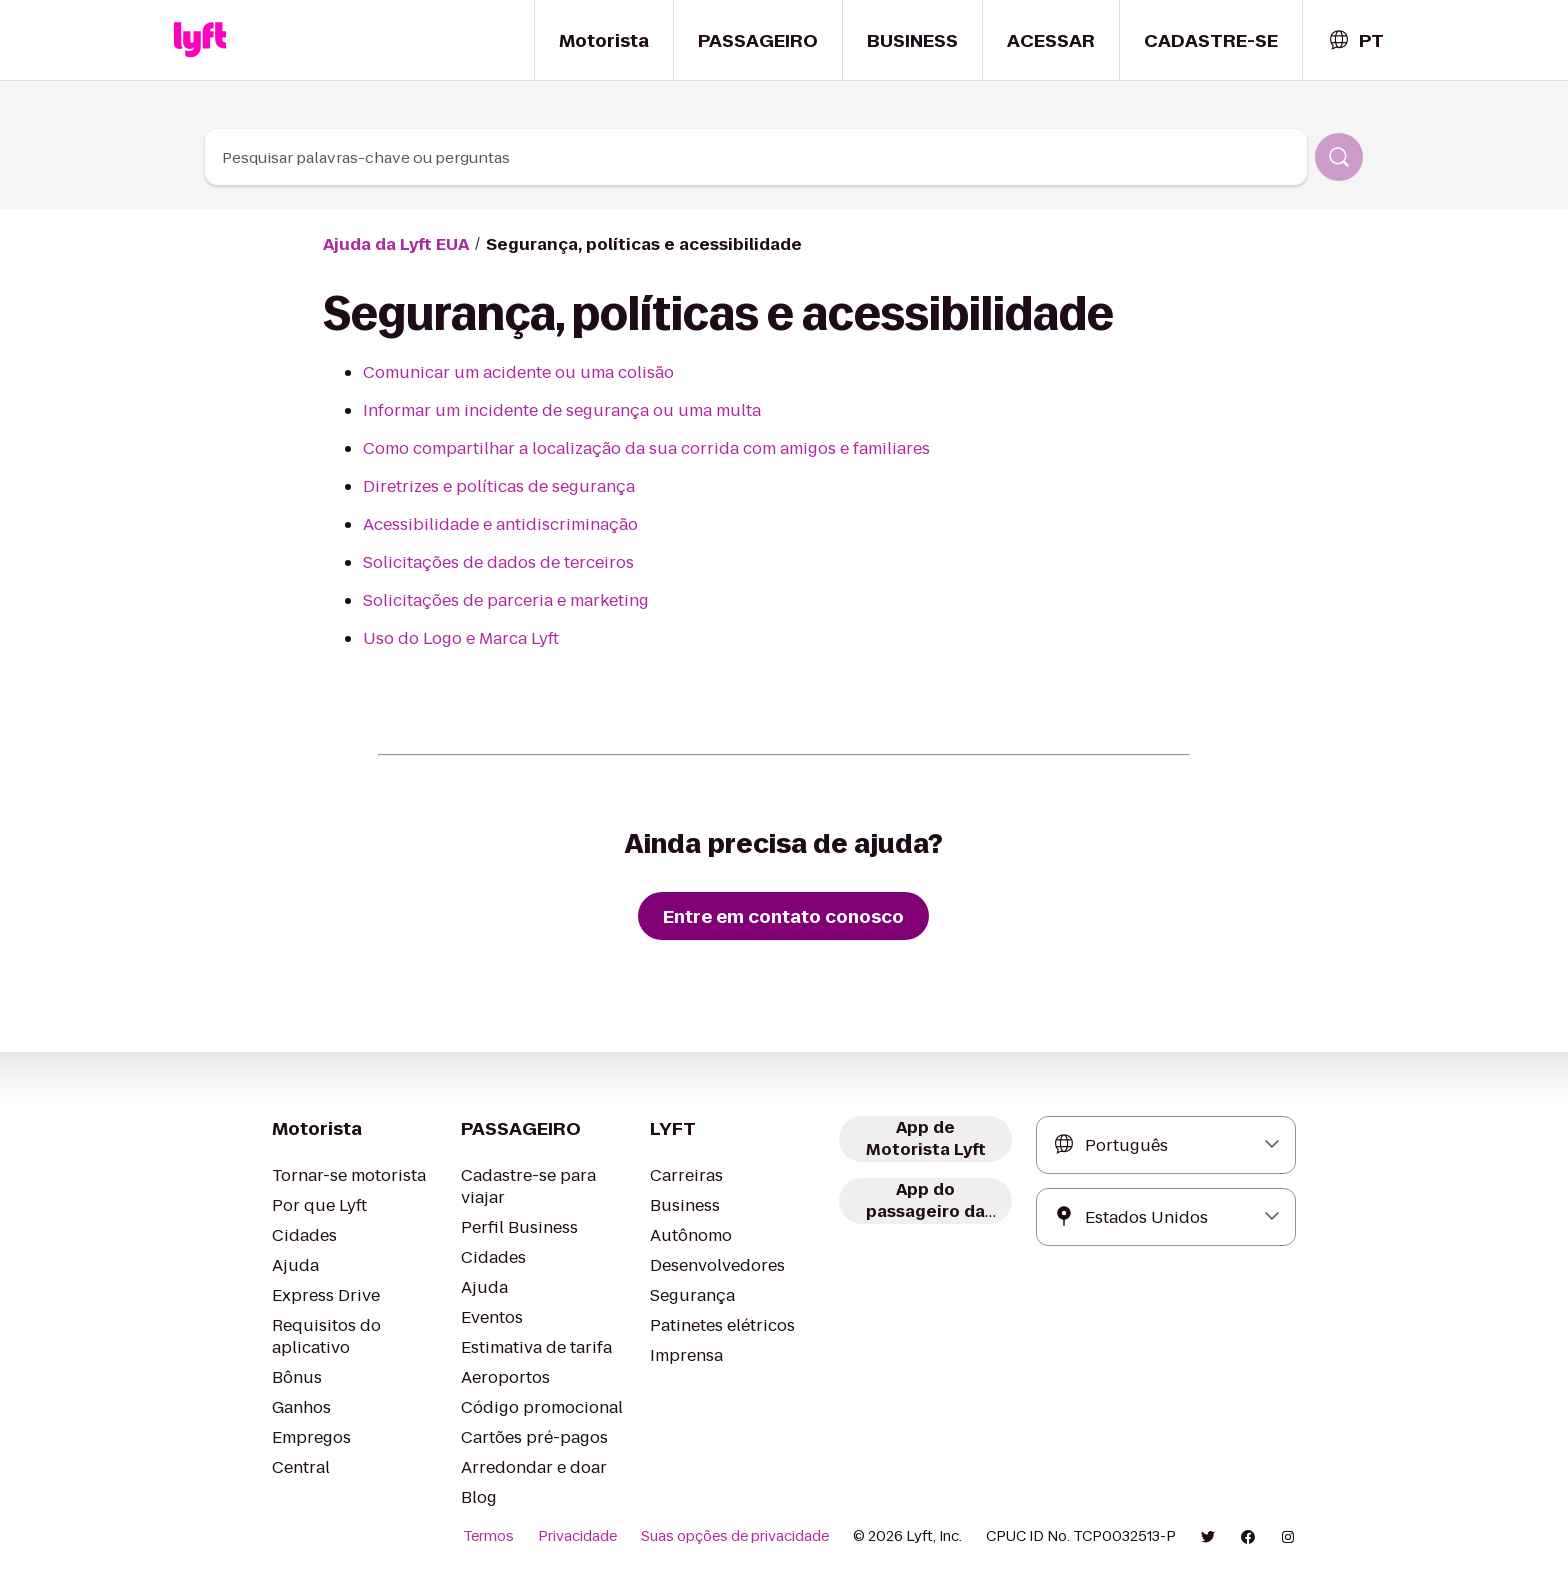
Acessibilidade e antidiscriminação (500, 524)
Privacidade (577, 1536)
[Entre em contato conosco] (783, 916)
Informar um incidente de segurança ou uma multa (562, 410)
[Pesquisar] (1339, 157)
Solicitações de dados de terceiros (498, 562)
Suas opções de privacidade (735, 1536)
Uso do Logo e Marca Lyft (461, 638)
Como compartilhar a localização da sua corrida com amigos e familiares (646, 448)
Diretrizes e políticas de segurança (499, 486)
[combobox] (1355, 40)
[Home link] (200, 40)
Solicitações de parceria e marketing (506, 600)
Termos (488, 1536)
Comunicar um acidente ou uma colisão (518, 372)
